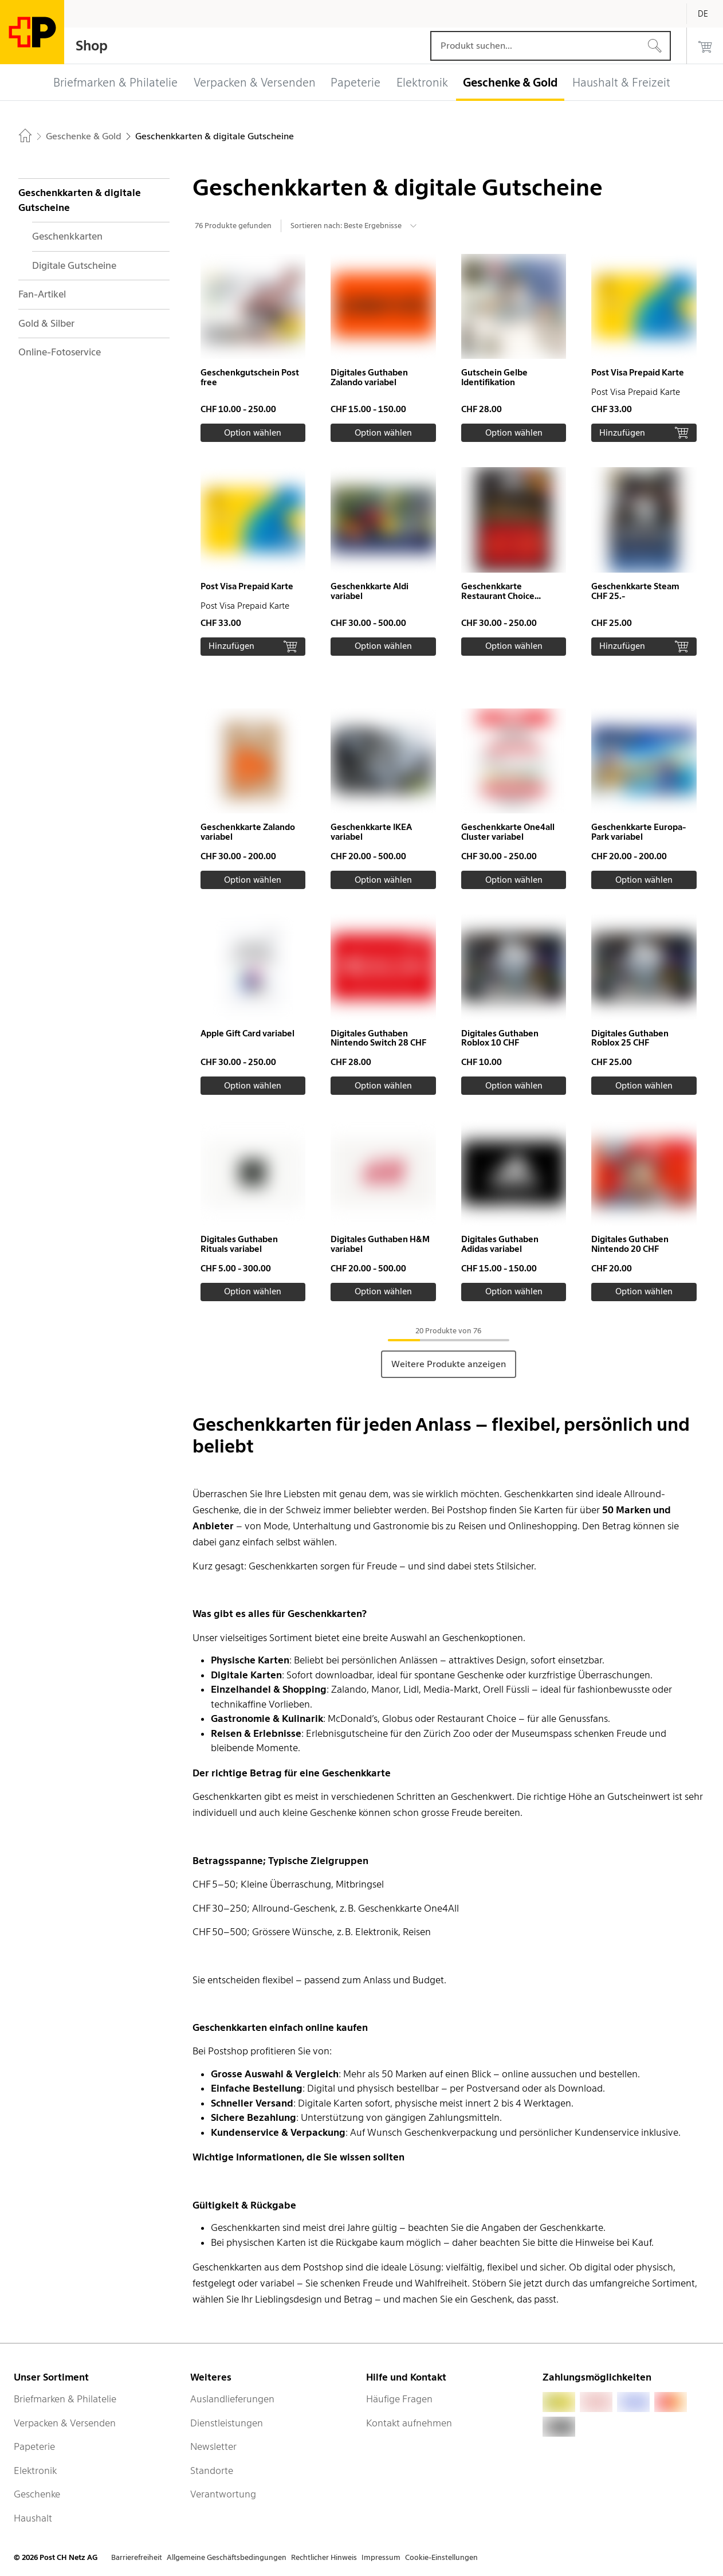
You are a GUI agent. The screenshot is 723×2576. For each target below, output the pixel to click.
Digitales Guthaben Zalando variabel (369, 377)
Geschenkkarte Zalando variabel (248, 832)
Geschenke (37, 2494)
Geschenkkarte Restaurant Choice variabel (498, 596)
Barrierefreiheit (136, 2557)
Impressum (381, 2557)
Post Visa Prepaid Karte (637, 372)
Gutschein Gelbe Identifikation (494, 377)
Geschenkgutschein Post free (250, 377)
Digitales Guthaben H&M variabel (380, 1244)
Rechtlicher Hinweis (324, 2557)
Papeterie (34, 2446)
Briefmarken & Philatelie (65, 2399)
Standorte (211, 2470)
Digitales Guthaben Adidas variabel (500, 1244)
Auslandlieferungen (232, 2399)
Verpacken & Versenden (65, 2423)
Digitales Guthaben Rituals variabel (239, 1244)
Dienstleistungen (226, 2423)
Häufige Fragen (399, 2399)
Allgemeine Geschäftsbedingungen (226, 2557)
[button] (253, 348)
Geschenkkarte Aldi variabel (369, 591)
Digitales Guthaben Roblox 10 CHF (500, 1038)
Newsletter (213, 2446)
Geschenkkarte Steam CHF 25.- (635, 591)
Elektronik (35, 2470)
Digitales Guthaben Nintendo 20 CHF (630, 1244)
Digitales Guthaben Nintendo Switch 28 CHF (378, 1038)
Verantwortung (223, 2494)
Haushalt (33, 2518)
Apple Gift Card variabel (247, 1033)
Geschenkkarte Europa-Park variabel (638, 832)
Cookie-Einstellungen (441, 2557)
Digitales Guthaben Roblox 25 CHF (630, 1038)
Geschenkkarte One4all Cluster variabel (508, 832)
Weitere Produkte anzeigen (448, 1364)
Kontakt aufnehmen (409, 2423)
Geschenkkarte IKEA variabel (371, 832)
